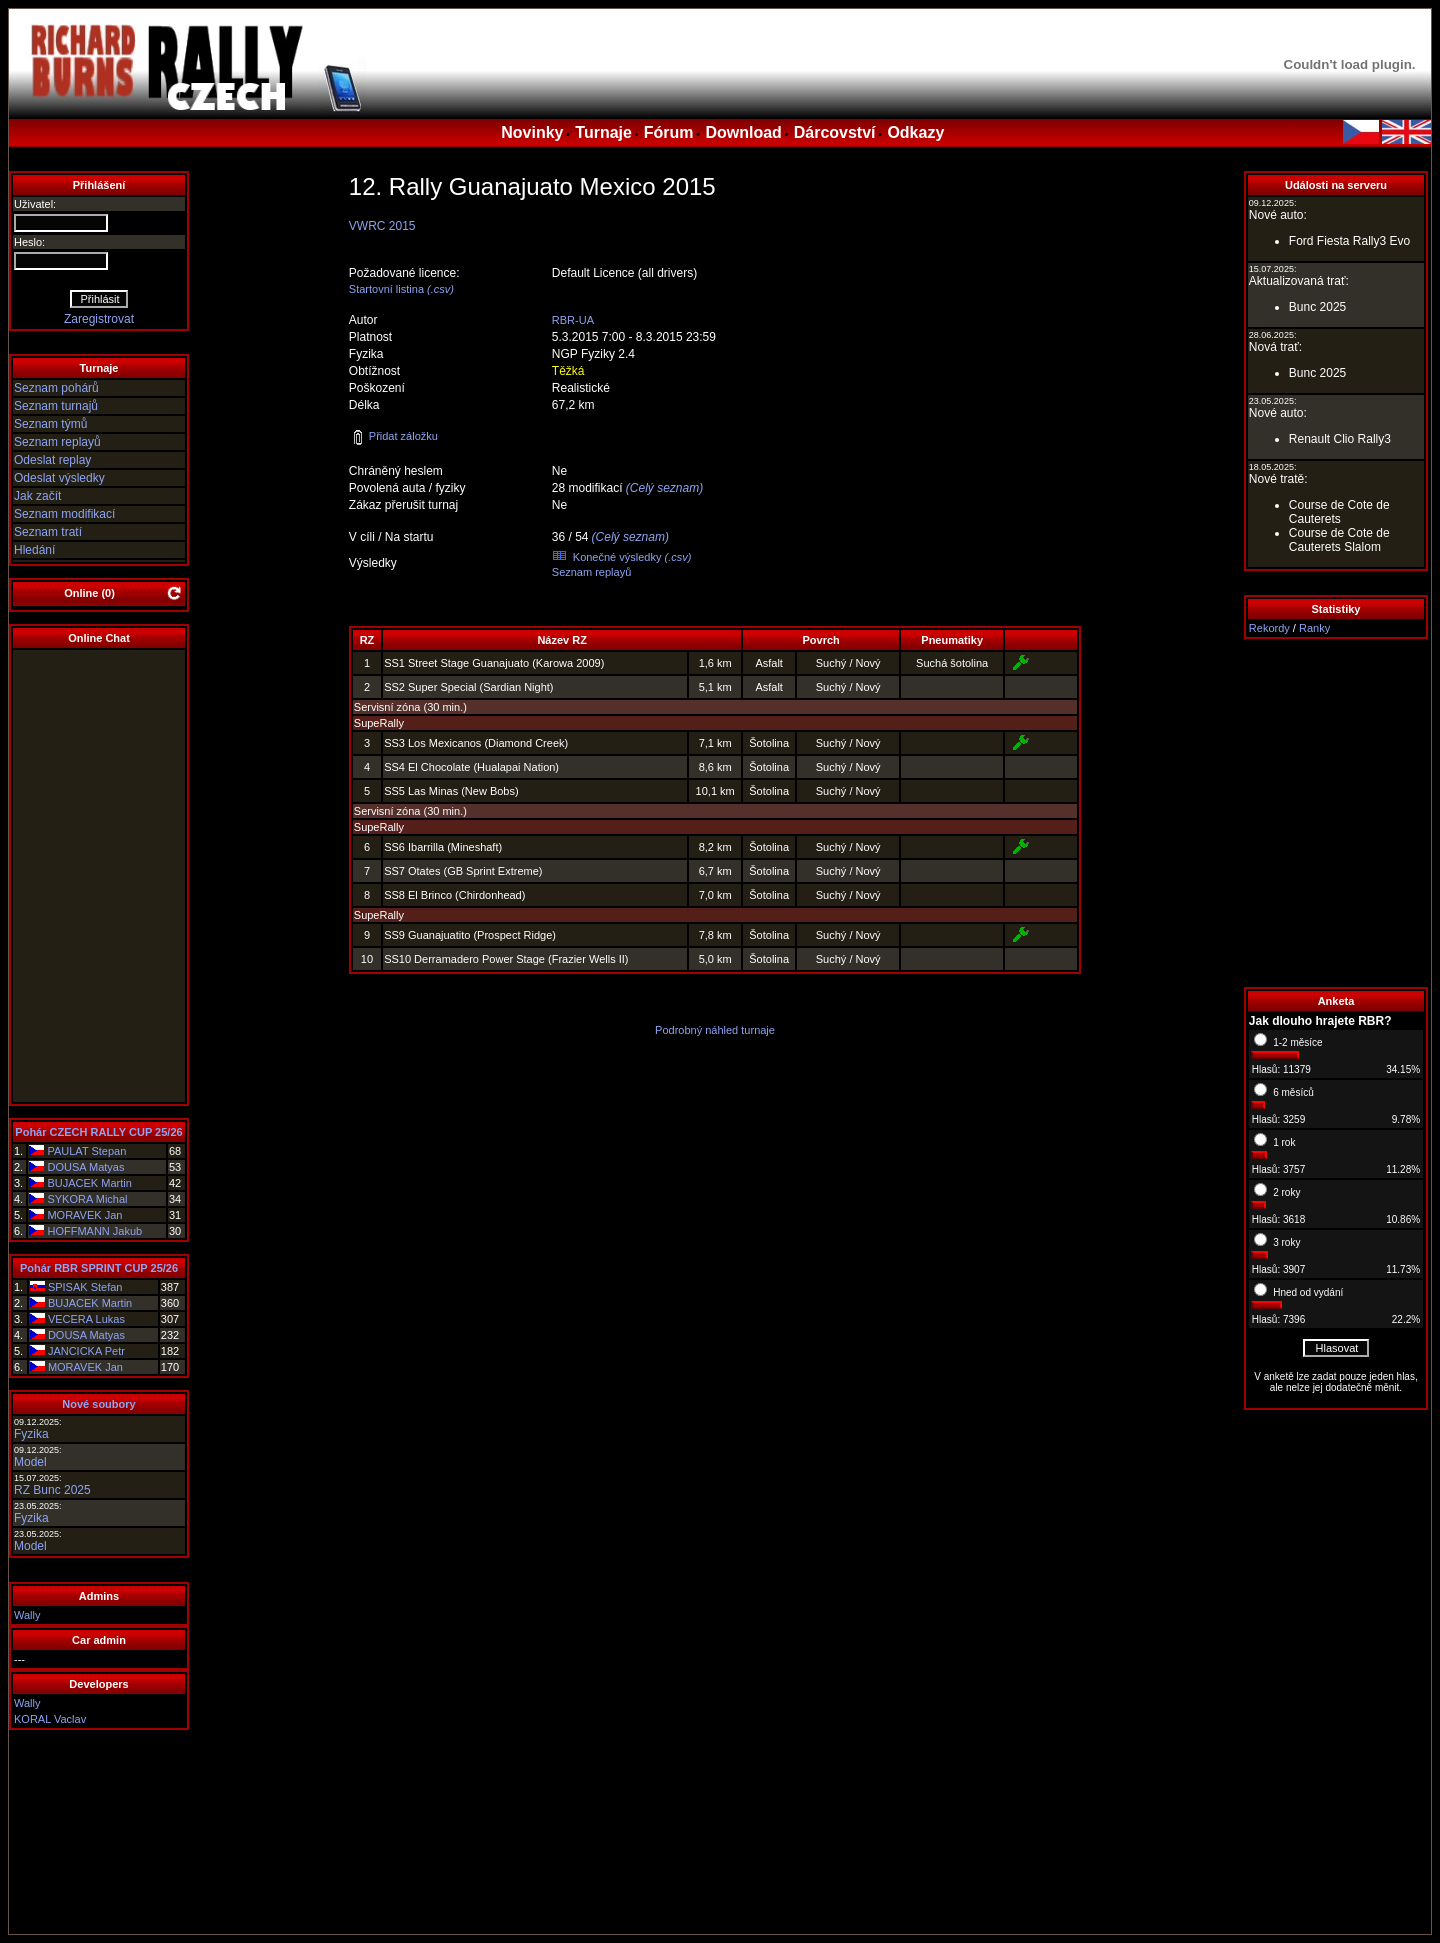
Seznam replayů (57, 442)
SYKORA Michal (87, 1199)
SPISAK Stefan (85, 1287)
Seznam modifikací (64, 514)
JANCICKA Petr (86, 1351)
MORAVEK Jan (84, 1215)
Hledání (34, 550)
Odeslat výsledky (59, 478)
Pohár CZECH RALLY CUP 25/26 (98, 1132)
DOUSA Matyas (85, 1167)
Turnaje (603, 132)
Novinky (532, 132)
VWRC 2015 (382, 226)
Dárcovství (835, 132)
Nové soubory (98, 1404)
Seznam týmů (50, 424)
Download (743, 132)
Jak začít (37, 496)
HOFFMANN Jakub (94, 1231)
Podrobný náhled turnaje (715, 1030)
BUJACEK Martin (89, 1183)
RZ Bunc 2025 (52, 1490)
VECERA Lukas (86, 1319)
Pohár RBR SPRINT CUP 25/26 (99, 1268)
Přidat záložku (394, 436)
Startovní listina (386, 289)
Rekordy (1269, 628)
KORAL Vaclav (50, 1719)
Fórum (669, 132)
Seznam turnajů (56, 406)
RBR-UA (573, 320)
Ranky (1314, 628)
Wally (27, 1615)
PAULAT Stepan (86, 1151)
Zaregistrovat (99, 319)
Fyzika (31, 1434)
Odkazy (915, 132)
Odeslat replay (52, 460)
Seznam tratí (48, 532)
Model (30, 1462)
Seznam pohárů (56, 388)
